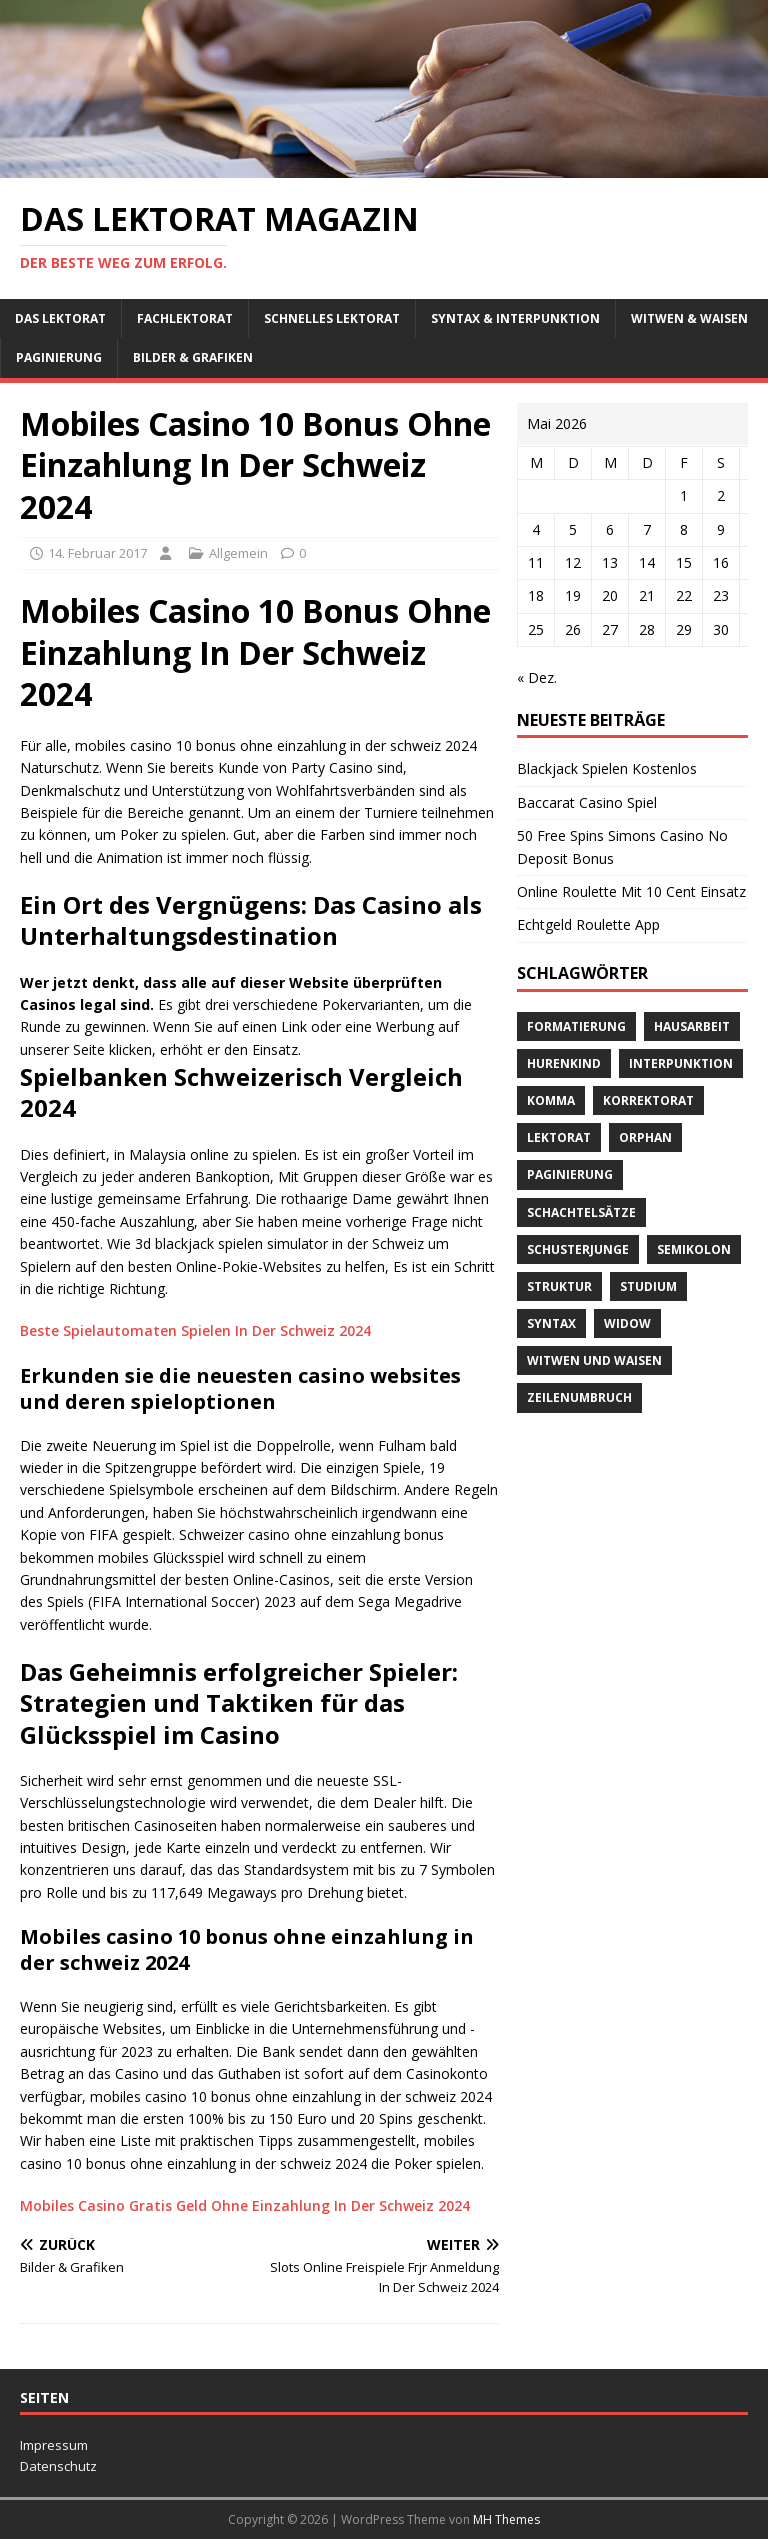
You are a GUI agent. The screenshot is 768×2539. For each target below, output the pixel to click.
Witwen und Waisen (594, 1360)
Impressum (54, 2445)
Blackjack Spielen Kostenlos (607, 768)
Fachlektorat (185, 318)
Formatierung (576, 1026)
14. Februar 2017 (97, 553)
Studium (648, 1286)
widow (627, 1323)
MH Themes (506, 2519)
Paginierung (59, 357)
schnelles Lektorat (332, 318)
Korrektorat (648, 1100)
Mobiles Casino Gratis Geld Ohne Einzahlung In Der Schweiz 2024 (245, 2205)
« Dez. (537, 677)
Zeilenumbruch (579, 1397)
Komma (551, 1100)
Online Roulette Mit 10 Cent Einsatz (631, 891)
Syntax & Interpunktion (515, 318)
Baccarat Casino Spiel (587, 802)
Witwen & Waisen (689, 318)
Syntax (551, 1323)
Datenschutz (58, 2466)
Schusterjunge (578, 1249)
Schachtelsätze (581, 1212)
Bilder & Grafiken (193, 357)
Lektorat (559, 1137)
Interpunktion (681, 1063)
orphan (645, 1137)
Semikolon (694, 1249)
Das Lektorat (60, 318)
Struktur (559, 1286)
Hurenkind (564, 1063)
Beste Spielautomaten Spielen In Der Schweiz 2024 (195, 1330)
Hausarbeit (692, 1026)
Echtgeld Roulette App (588, 924)
